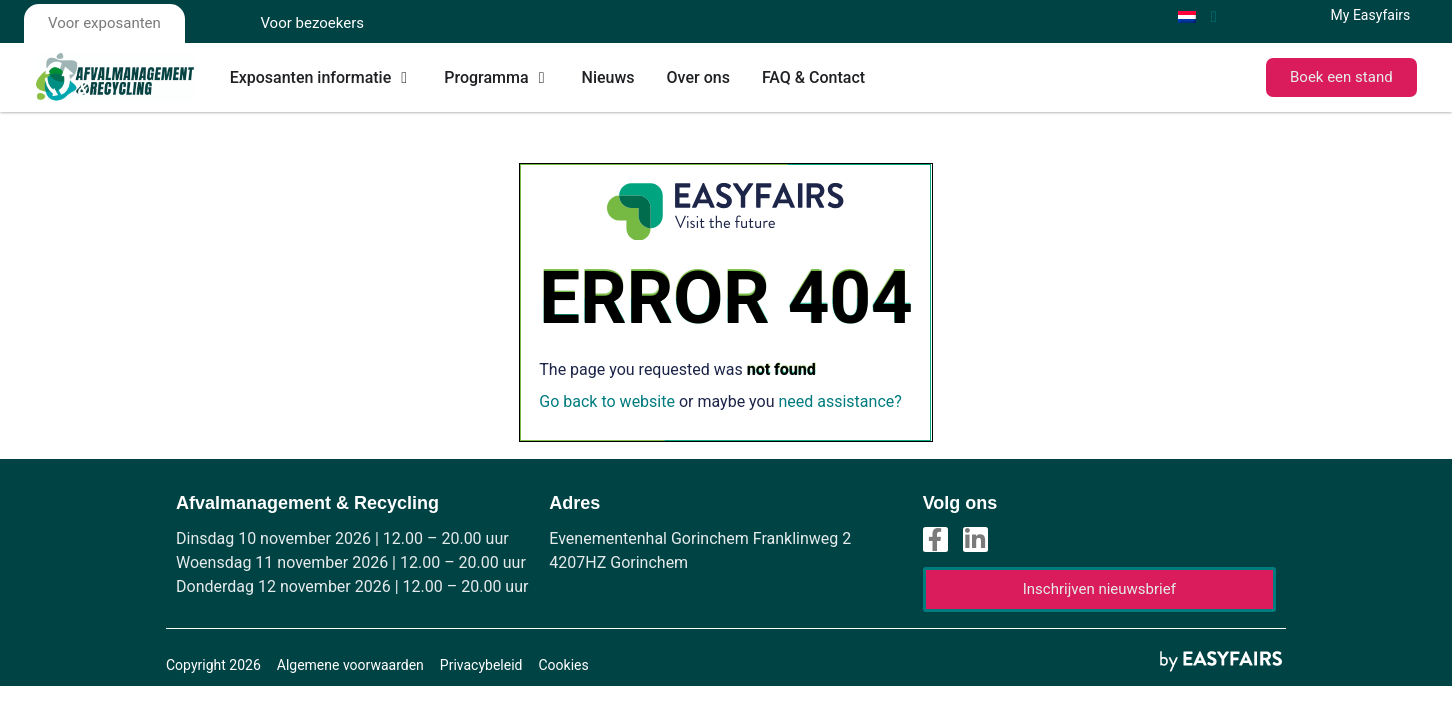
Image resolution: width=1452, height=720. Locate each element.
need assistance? (839, 401)
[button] (1341, 77)
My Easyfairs (1371, 15)
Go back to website (607, 401)
